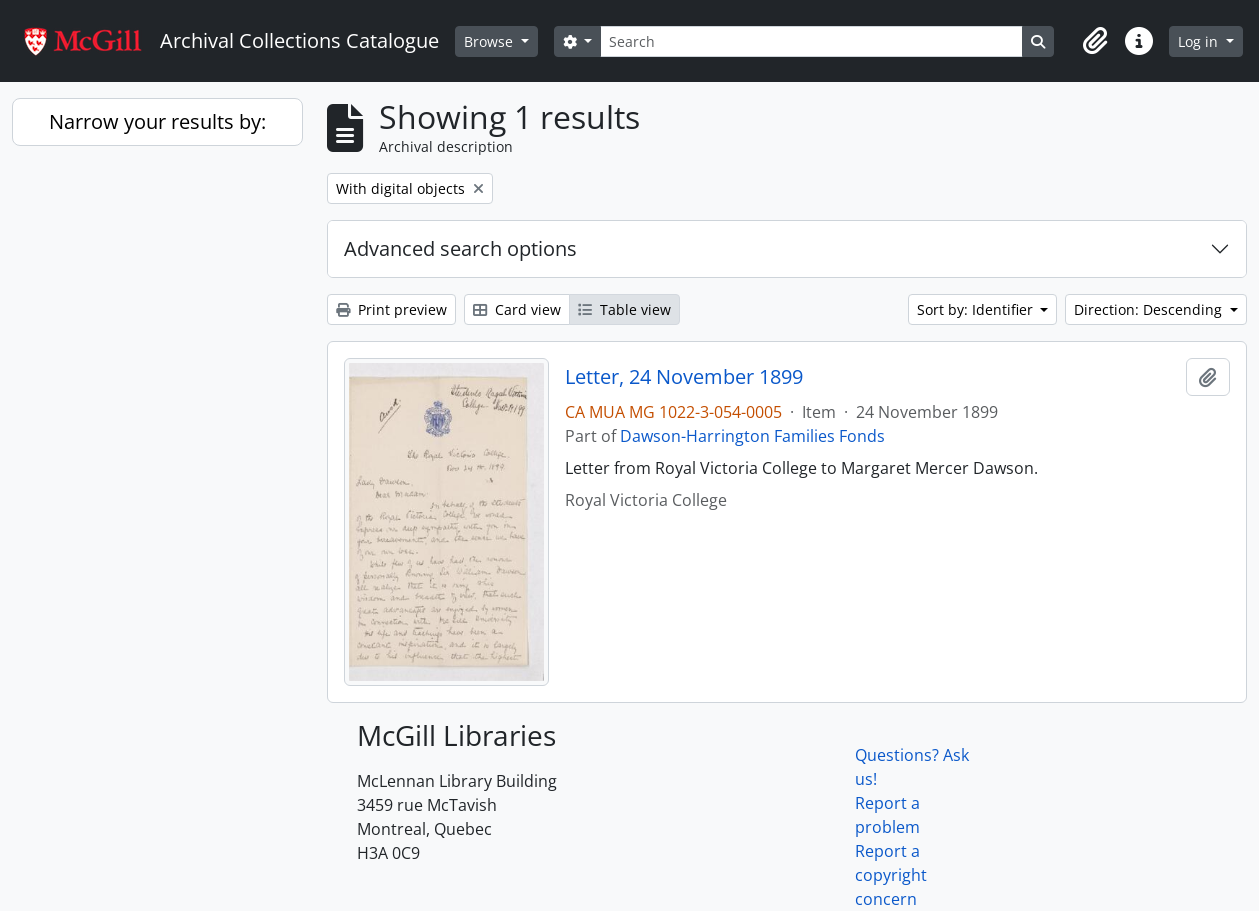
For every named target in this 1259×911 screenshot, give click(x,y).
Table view (624, 309)
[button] (1095, 41)
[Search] (811, 41)
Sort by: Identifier (977, 309)
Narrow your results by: (157, 121)
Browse (490, 41)
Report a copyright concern (891, 875)
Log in (1200, 41)
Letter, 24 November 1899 (684, 377)
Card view (517, 309)
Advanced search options (460, 248)
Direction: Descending (1150, 309)
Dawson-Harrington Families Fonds (752, 436)
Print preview (391, 309)
